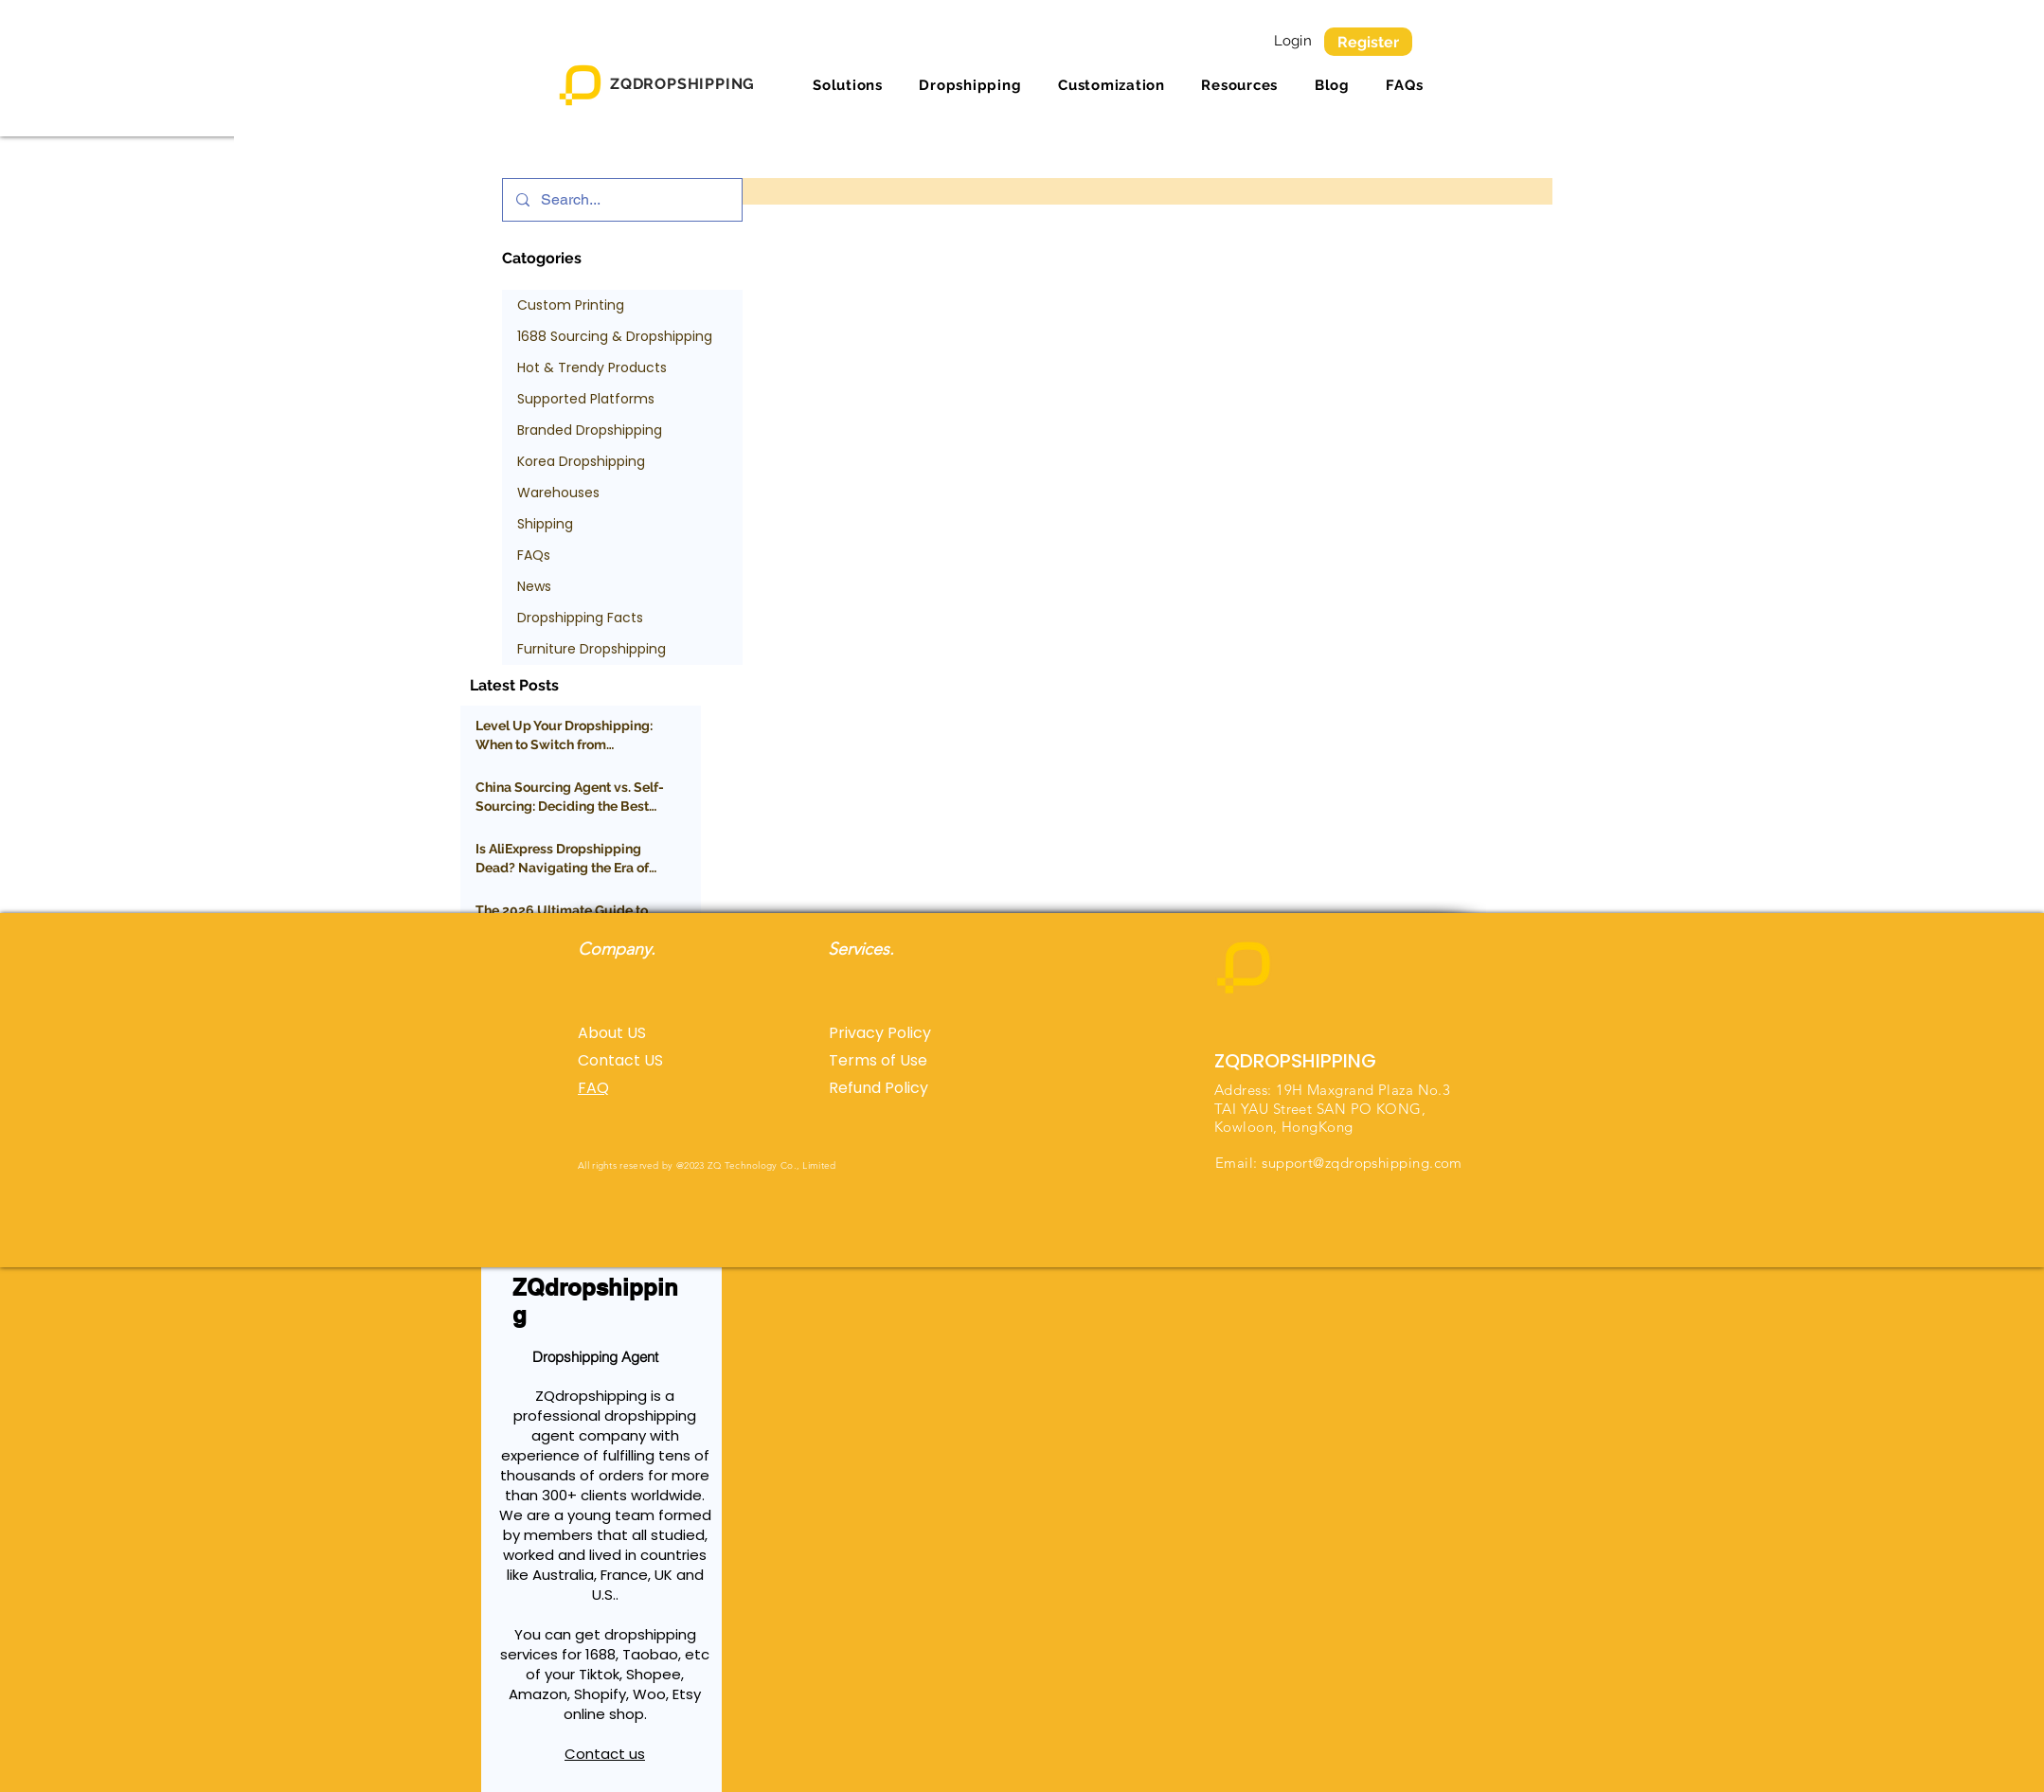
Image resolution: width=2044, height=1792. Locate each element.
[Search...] (621, 200)
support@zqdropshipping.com (1362, 1163)
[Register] (1368, 41)
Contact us (605, 1754)
